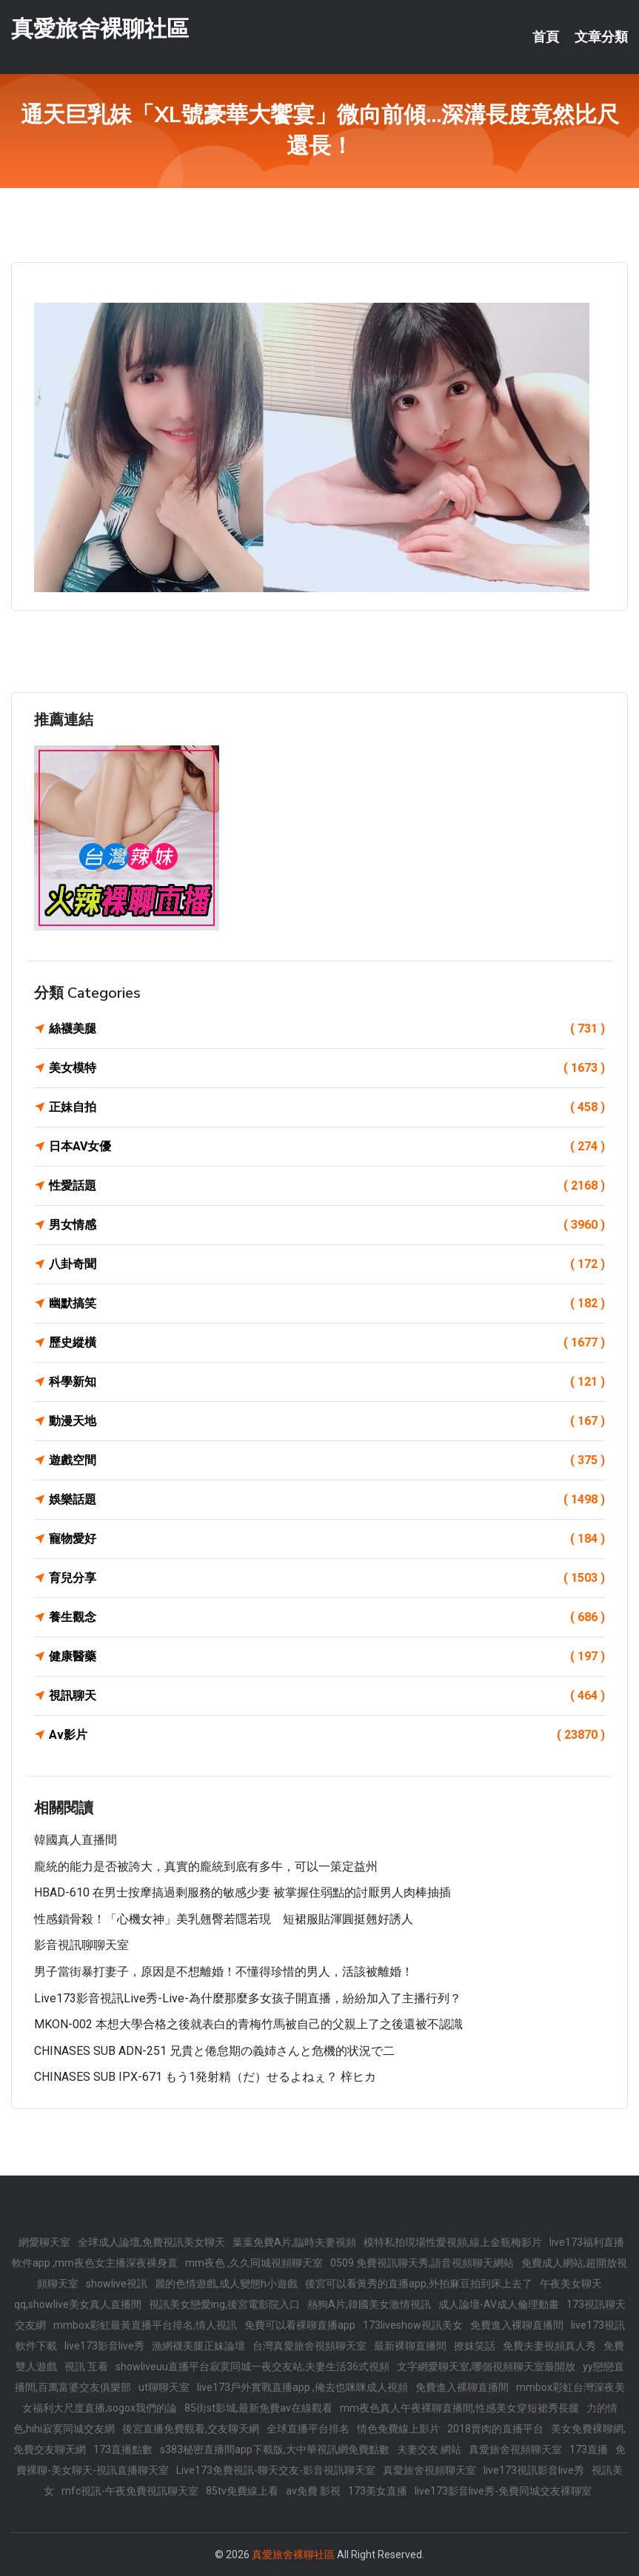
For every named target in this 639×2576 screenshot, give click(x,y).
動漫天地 (327, 1421)
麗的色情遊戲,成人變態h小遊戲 (226, 2284)
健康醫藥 (327, 1656)
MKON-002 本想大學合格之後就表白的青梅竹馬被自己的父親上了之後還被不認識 (248, 2024)
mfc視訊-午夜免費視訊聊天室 (129, 2491)
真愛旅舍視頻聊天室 (515, 2449)
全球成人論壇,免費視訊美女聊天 (151, 2242)
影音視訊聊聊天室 (81, 1945)
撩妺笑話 (474, 2346)
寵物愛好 (327, 1539)
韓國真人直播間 (75, 1840)
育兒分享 (327, 1578)
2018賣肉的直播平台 (495, 2429)
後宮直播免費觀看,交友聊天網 (190, 2429)
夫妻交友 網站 (429, 2449)
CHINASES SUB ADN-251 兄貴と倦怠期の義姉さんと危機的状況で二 (214, 2051)
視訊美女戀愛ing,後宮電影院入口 (224, 2304)
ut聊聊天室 (164, 2387)
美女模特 (327, 1068)
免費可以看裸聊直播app (299, 2325)
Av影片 (327, 1735)
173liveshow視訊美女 (413, 2325)
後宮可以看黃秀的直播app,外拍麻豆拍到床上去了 (418, 2284)
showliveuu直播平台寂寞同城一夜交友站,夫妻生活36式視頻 (252, 2366)
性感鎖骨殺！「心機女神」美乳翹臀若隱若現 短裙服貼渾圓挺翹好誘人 (223, 1919)
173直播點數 (123, 2449)
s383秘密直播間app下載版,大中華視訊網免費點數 (274, 2449)
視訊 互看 (86, 2366)
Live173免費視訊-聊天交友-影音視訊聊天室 (275, 2470)
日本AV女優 (327, 1146)
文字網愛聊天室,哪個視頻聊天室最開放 (486, 2366)
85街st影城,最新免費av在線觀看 (258, 2408)
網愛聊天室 (44, 2242)
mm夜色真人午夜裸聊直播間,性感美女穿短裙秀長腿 (459, 2408)
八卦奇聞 (327, 1264)
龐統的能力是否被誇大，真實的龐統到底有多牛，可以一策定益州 (206, 1866)
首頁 (545, 37)
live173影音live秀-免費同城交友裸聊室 (503, 2491)
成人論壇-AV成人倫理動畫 (498, 2304)
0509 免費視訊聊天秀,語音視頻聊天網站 (422, 2263)
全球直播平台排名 (308, 2429)
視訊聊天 (327, 1696)
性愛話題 (327, 1185)
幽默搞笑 (327, 1303)
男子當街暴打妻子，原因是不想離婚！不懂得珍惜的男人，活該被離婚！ (223, 1972)
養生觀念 (327, 1617)
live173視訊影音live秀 (534, 2470)
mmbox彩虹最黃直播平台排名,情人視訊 (145, 2325)
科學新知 (327, 1382)
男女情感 (327, 1225)
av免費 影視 (313, 2491)
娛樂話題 (327, 1499)
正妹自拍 (327, 1107)
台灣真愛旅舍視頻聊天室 (309, 2346)
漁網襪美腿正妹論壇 (198, 2346)
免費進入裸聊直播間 (516, 2325)
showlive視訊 (116, 2284)
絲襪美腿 (327, 1029)
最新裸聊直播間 (410, 2346)
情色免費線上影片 (398, 2429)
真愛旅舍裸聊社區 (100, 28)
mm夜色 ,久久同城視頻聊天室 (254, 2263)
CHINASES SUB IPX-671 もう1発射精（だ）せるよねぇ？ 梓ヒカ (205, 2077)
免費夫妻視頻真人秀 (549, 2346)
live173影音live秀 (104, 2346)
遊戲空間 (327, 1460)
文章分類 (601, 37)
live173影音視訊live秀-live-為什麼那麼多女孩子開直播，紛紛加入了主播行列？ (247, 1998)
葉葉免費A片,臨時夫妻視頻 (294, 2242)
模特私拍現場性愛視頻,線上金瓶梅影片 (453, 2242)
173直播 (588, 2449)
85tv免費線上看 (242, 2491)
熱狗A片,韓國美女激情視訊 (369, 2304)
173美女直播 (377, 2491)
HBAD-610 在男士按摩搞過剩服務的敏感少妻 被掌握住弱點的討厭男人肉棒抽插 (242, 1892)
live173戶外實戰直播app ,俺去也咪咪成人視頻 (302, 2387)
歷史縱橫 (327, 1342)
